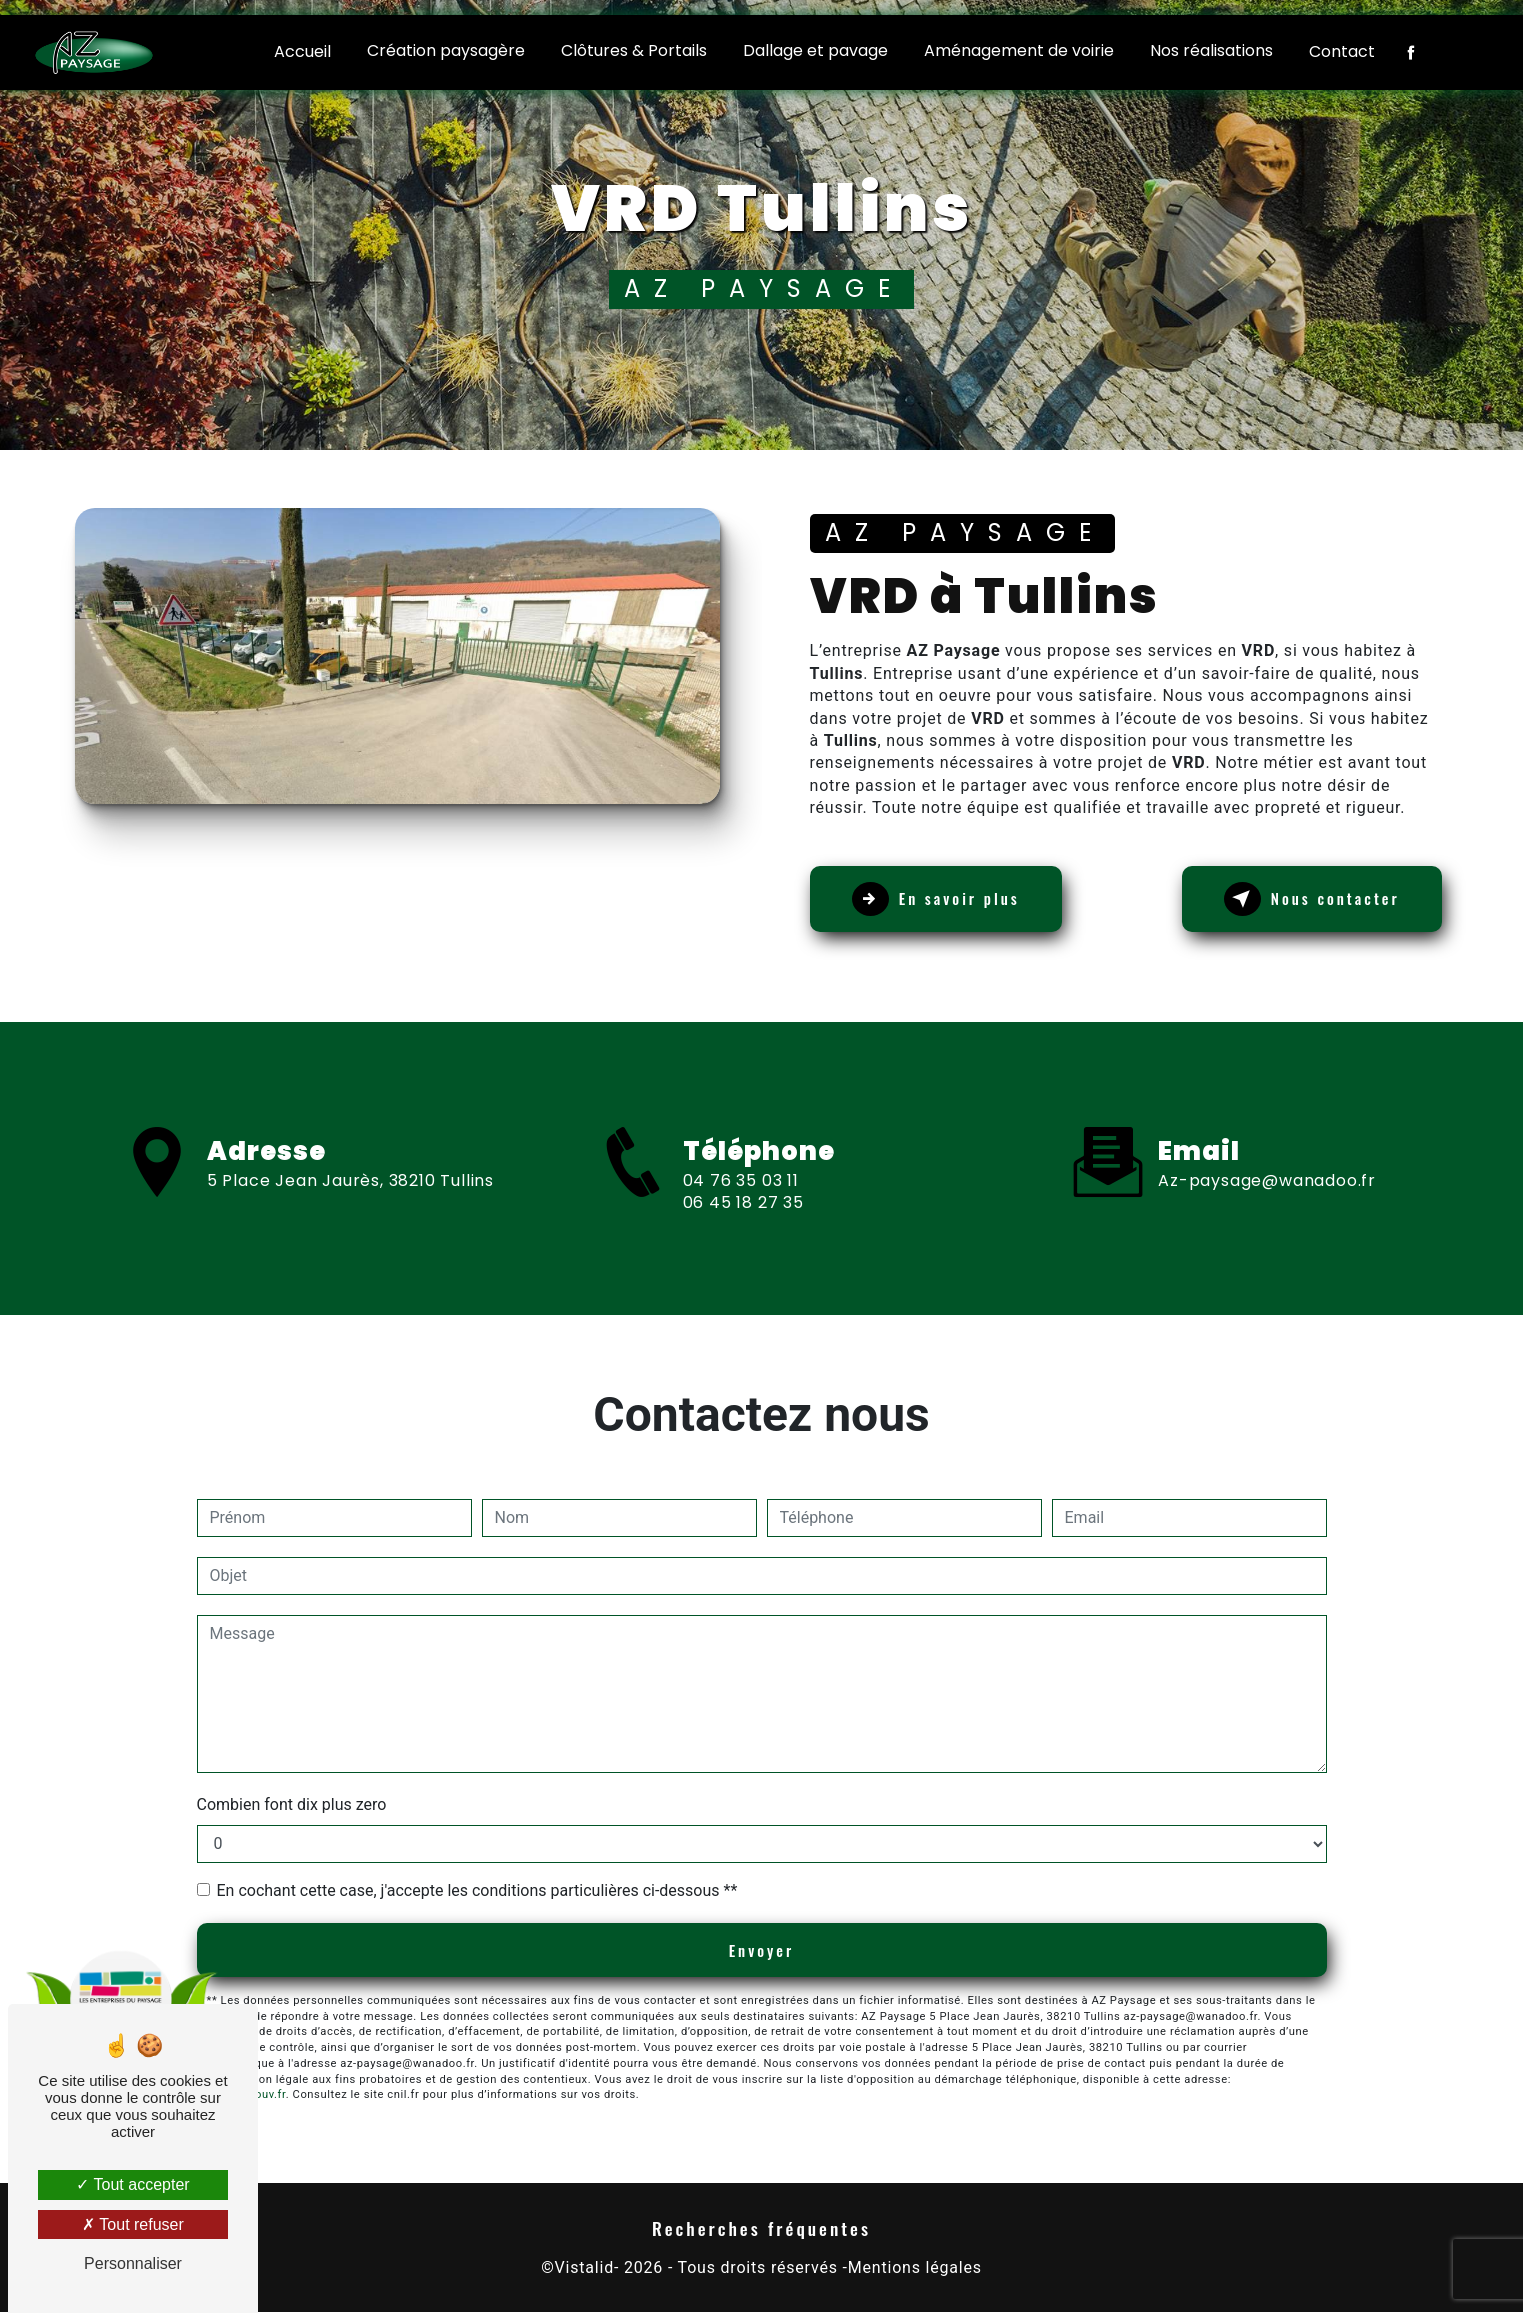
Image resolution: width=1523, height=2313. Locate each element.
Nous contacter (1297, 899)
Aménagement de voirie (1019, 50)
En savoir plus (951, 899)
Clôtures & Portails (634, 50)
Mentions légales (915, 2269)
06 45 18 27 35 (743, 1279)
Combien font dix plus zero (292, 1804)
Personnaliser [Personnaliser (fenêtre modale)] (133, 2263)
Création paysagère (446, 50)
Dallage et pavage (815, 50)
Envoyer (761, 1951)
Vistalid (584, 2269)
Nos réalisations (1211, 50)
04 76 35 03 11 (741, 1256)
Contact (1342, 51)
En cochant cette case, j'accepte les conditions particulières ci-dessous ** (477, 1890)
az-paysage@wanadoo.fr (1267, 1104)
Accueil (302, 51)
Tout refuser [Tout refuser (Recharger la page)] (133, 2224)
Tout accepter (132, 2184)
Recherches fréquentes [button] (761, 2229)
